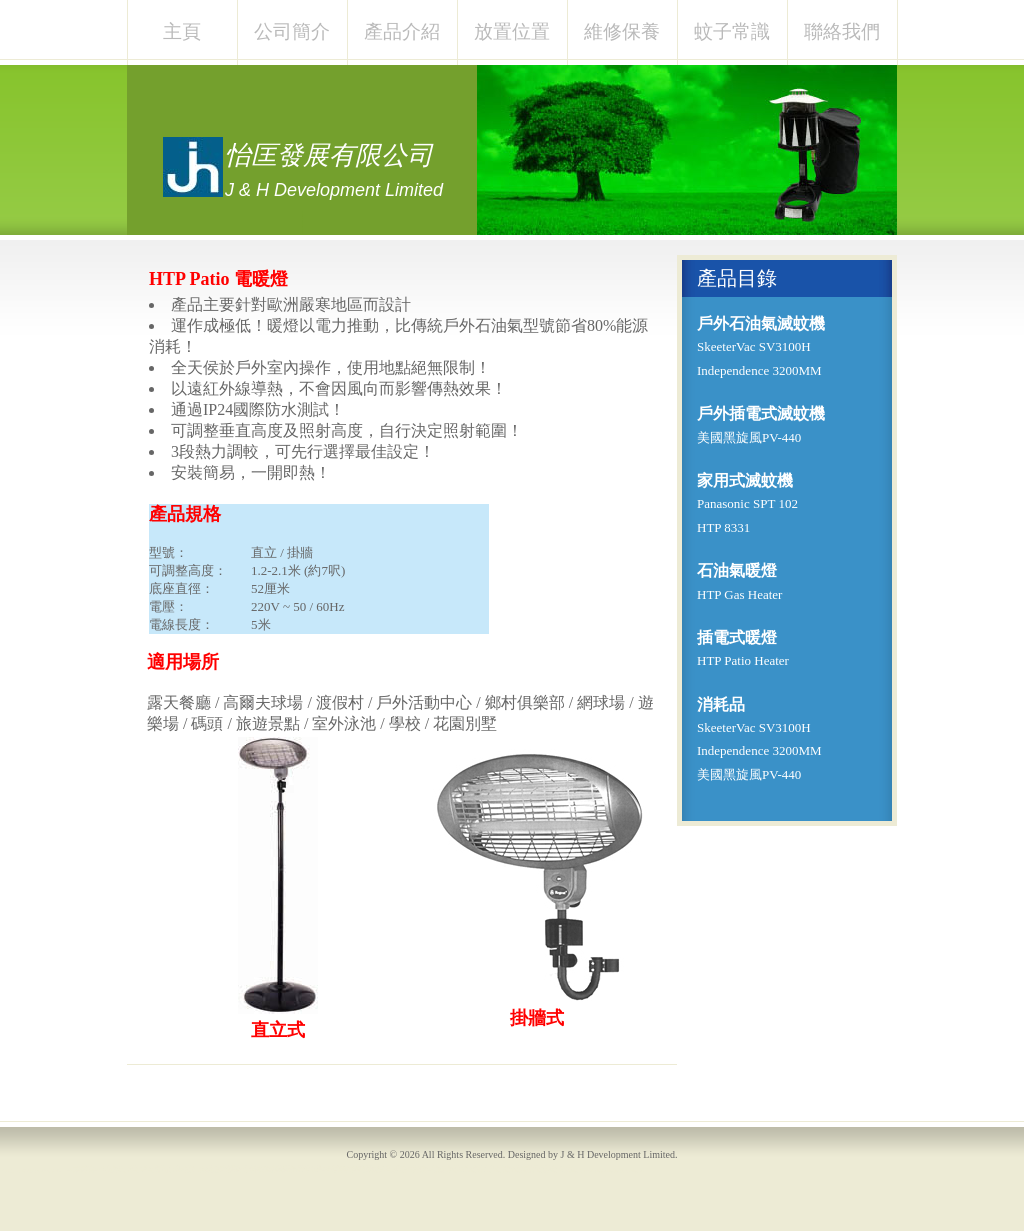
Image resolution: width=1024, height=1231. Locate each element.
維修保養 (622, 31)
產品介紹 (402, 31)
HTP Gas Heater (739, 594)
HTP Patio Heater (743, 660)
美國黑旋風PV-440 (749, 437)
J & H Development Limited (618, 1154)
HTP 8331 (723, 527)
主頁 (182, 31)
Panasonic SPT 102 (747, 503)
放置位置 (512, 31)
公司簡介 (292, 31)
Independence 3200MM (759, 370)
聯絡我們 (842, 31)
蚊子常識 (732, 31)
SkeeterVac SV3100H (754, 346)
